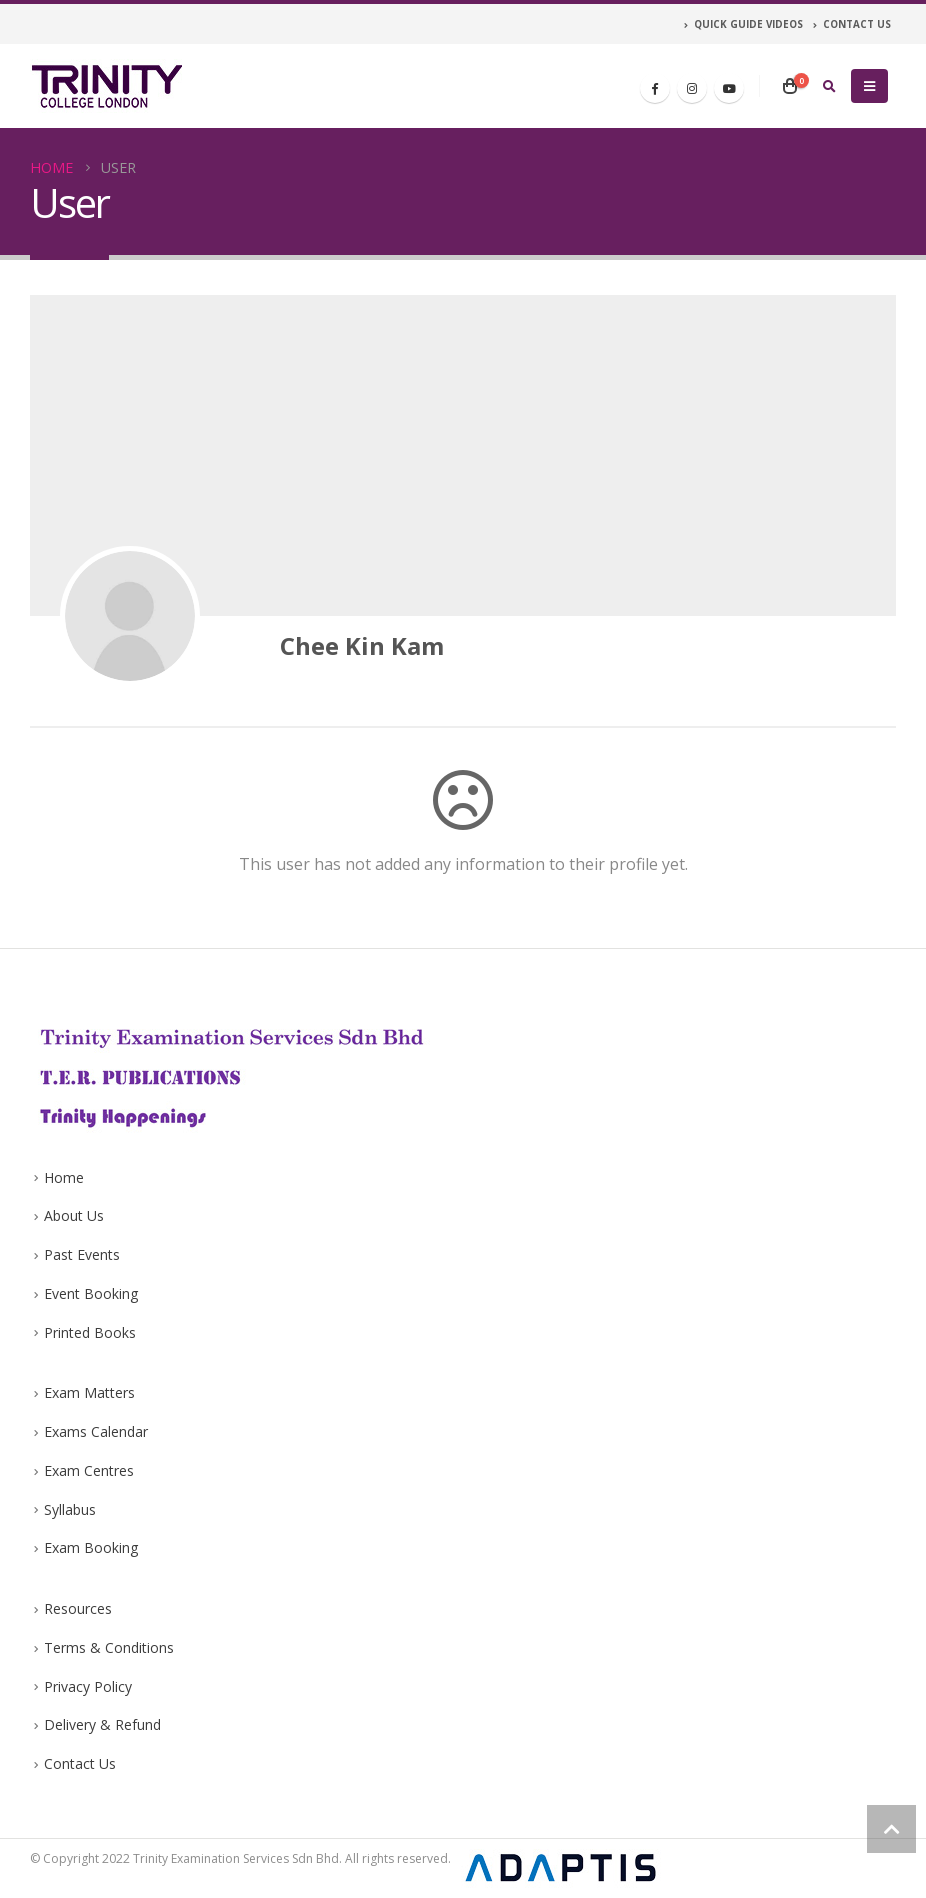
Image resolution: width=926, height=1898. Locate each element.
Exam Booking (91, 1547)
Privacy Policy (88, 1686)
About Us (74, 1215)
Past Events (82, 1254)
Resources (78, 1608)
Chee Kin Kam (362, 645)
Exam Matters (89, 1392)
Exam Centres (89, 1470)
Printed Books (90, 1332)
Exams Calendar (96, 1431)
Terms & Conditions (109, 1647)
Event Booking (91, 1293)
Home (64, 1177)
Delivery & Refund (102, 1724)
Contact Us (80, 1763)
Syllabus (70, 1509)
